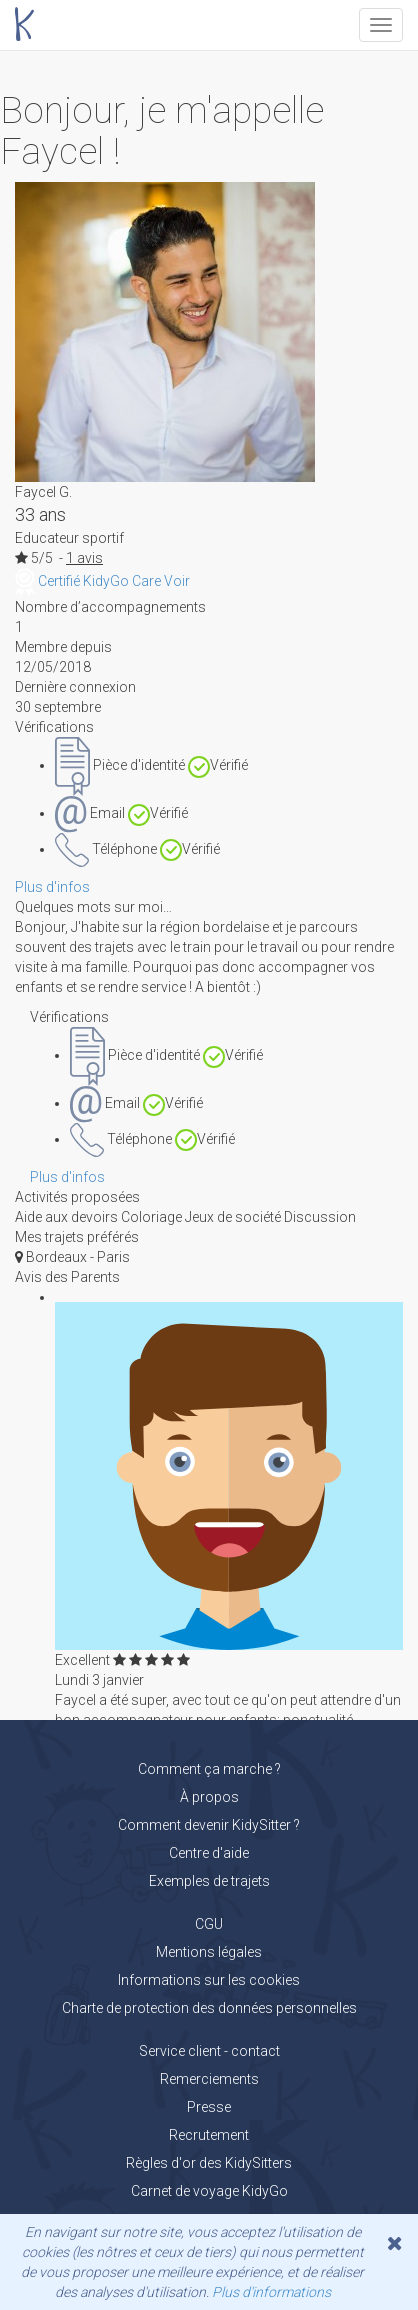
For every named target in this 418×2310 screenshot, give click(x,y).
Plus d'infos (52, 887)
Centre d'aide (209, 1853)
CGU (209, 1924)
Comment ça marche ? (209, 1769)
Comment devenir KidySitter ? (209, 1825)
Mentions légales (209, 1952)
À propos (209, 1797)
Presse (209, 2107)
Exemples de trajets (209, 1881)
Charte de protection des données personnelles (209, 2008)
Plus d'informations (271, 2292)
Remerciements (209, 2079)
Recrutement (209, 2135)
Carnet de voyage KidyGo (209, 2191)
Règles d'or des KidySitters (209, 2163)
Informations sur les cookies (209, 1980)
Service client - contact (209, 2051)
